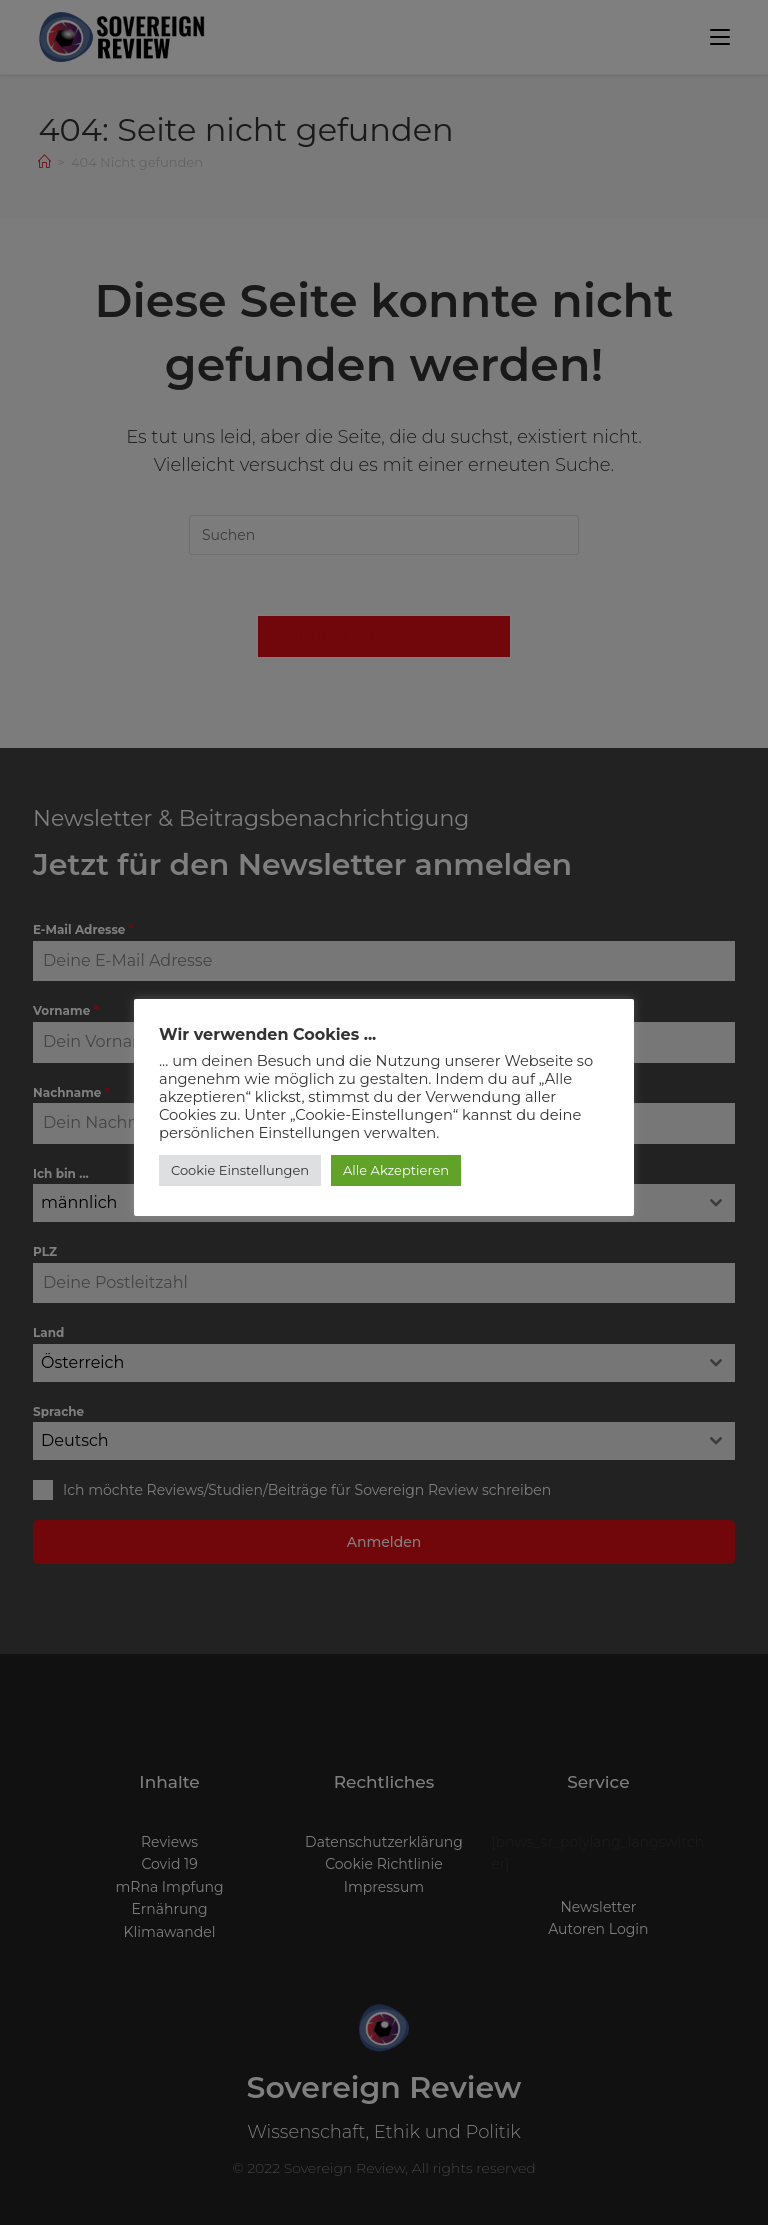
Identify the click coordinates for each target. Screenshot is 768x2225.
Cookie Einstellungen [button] (240, 1170)
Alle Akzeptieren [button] (396, 1170)
